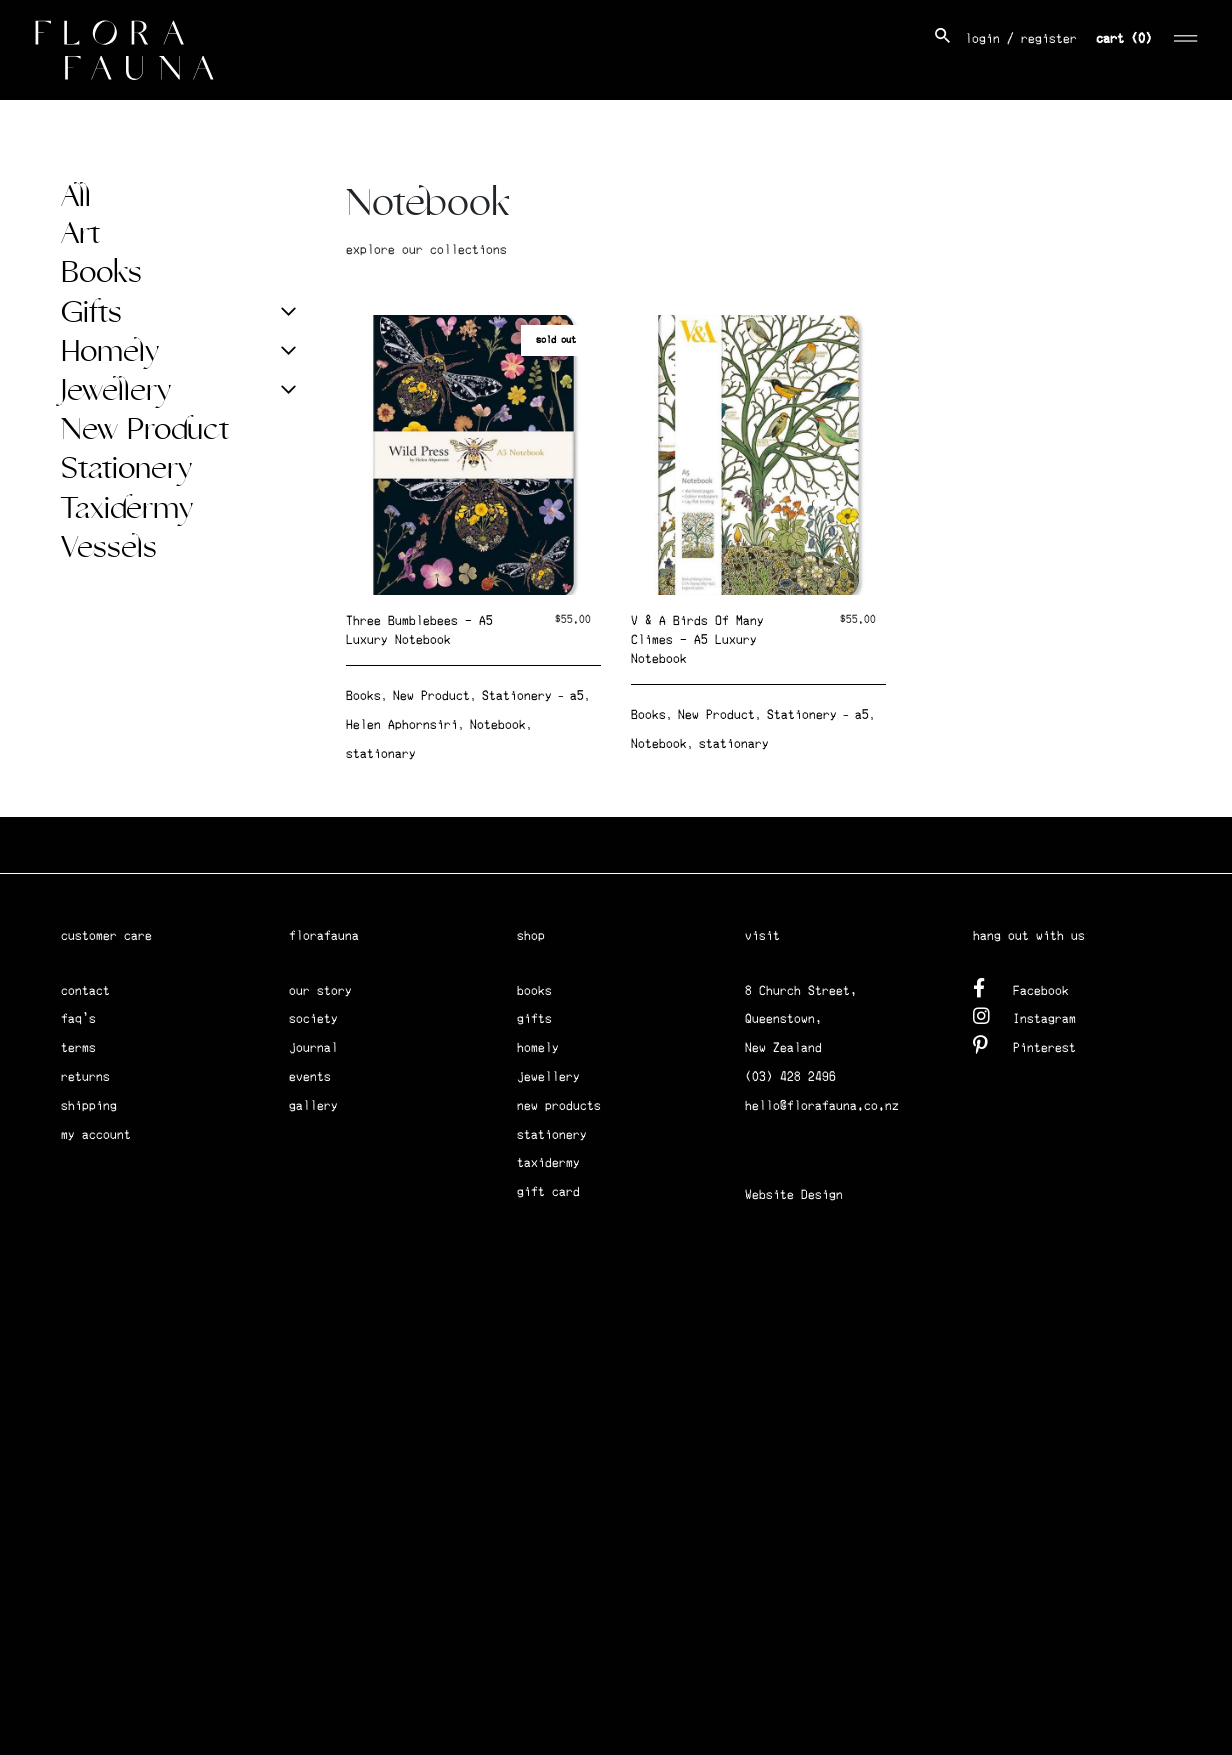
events (310, 1076)
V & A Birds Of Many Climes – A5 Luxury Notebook (697, 639)
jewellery (548, 1076)
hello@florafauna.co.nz (822, 1105)
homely (538, 1047)
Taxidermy (127, 509)
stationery (552, 1134)
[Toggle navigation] (1186, 35)
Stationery (126, 469)
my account (96, 1134)
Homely (110, 352)
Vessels (109, 548)
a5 (577, 695)
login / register (1021, 38)
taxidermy (548, 1162)
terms (78, 1047)
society (313, 1018)
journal (313, 1047)
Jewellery (116, 391)
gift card (548, 1191)
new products (559, 1105)
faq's (78, 1018)
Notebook (498, 724)
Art (80, 234)
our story (320, 990)
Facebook (1021, 987)
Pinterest (1024, 1044)
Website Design (794, 1194)
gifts (534, 1018)
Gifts (91, 313)
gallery (313, 1105)
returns (85, 1076)
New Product (145, 430)
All (76, 197)
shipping (89, 1105)
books (534, 990)
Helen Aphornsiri (402, 724)
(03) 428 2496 (790, 1076)
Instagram (1024, 1015)
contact (85, 990)
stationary (381, 753)
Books (101, 273)
